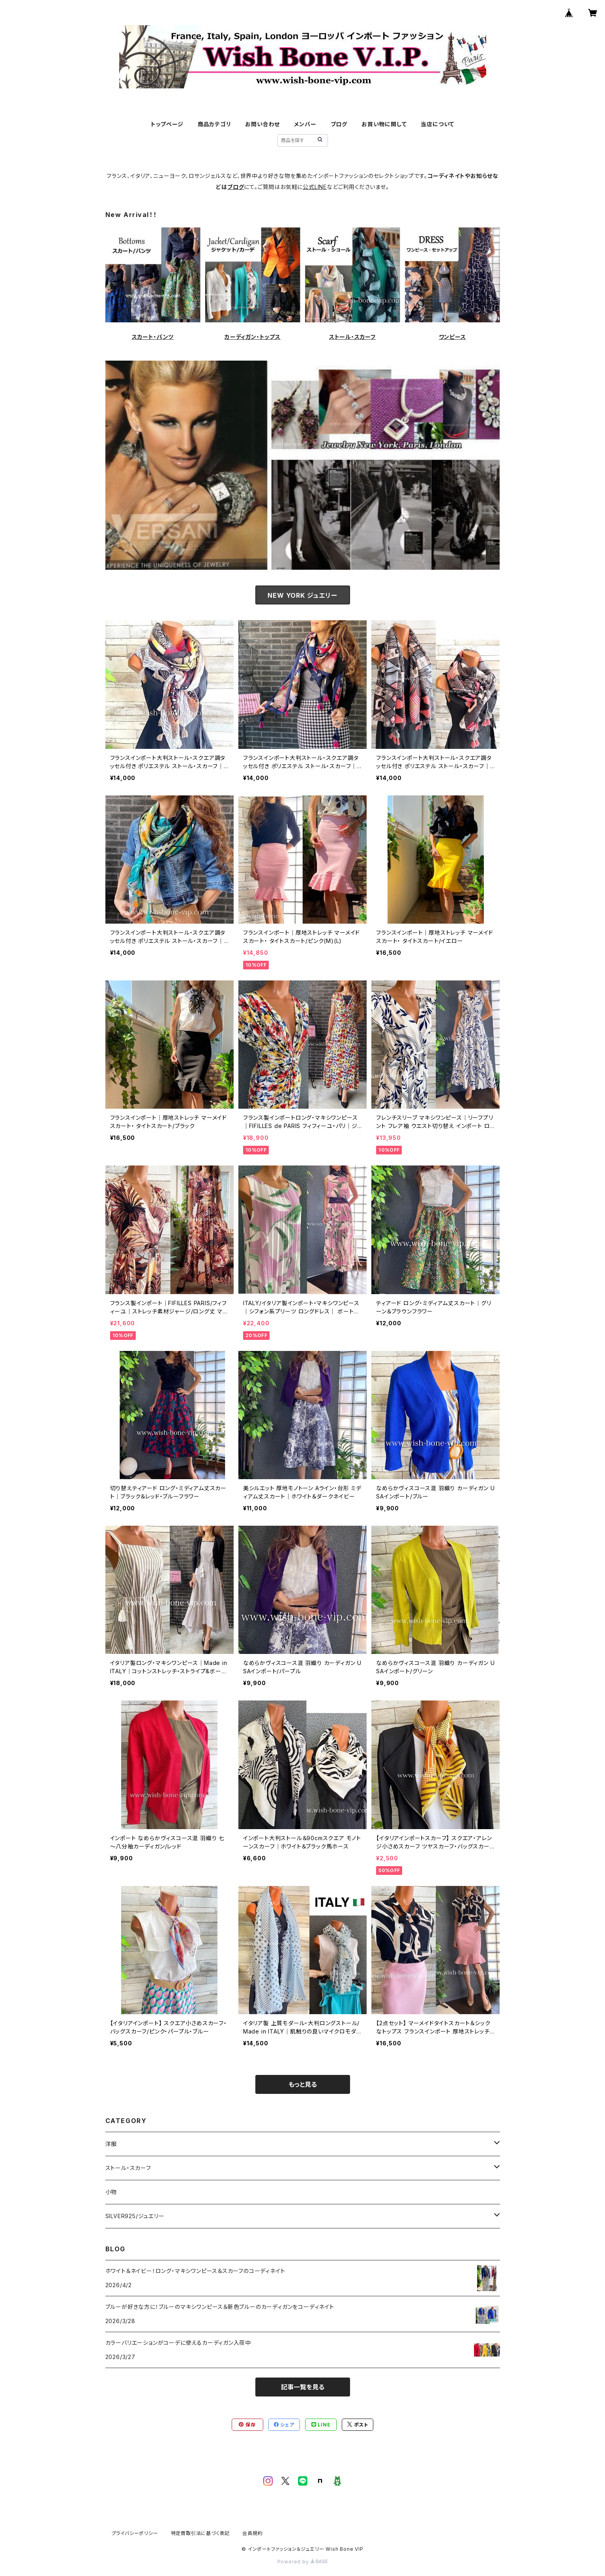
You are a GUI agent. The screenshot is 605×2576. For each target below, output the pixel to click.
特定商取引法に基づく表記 (200, 2533)
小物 (111, 2192)
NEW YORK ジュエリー (302, 595)
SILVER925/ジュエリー (135, 2216)
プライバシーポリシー (135, 2533)
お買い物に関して (384, 124)
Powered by (302, 2562)
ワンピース (452, 336)
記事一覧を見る (302, 2387)
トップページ (167, 124)
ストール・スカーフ (352, 336)
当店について (437, 124)
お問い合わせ (262, 124)
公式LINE (315, 186)
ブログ (339, 124)
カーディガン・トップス (253, 336)
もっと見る (302, 2084)
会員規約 (252, 2533)
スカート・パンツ (153, 336)
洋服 (111, 2143)
